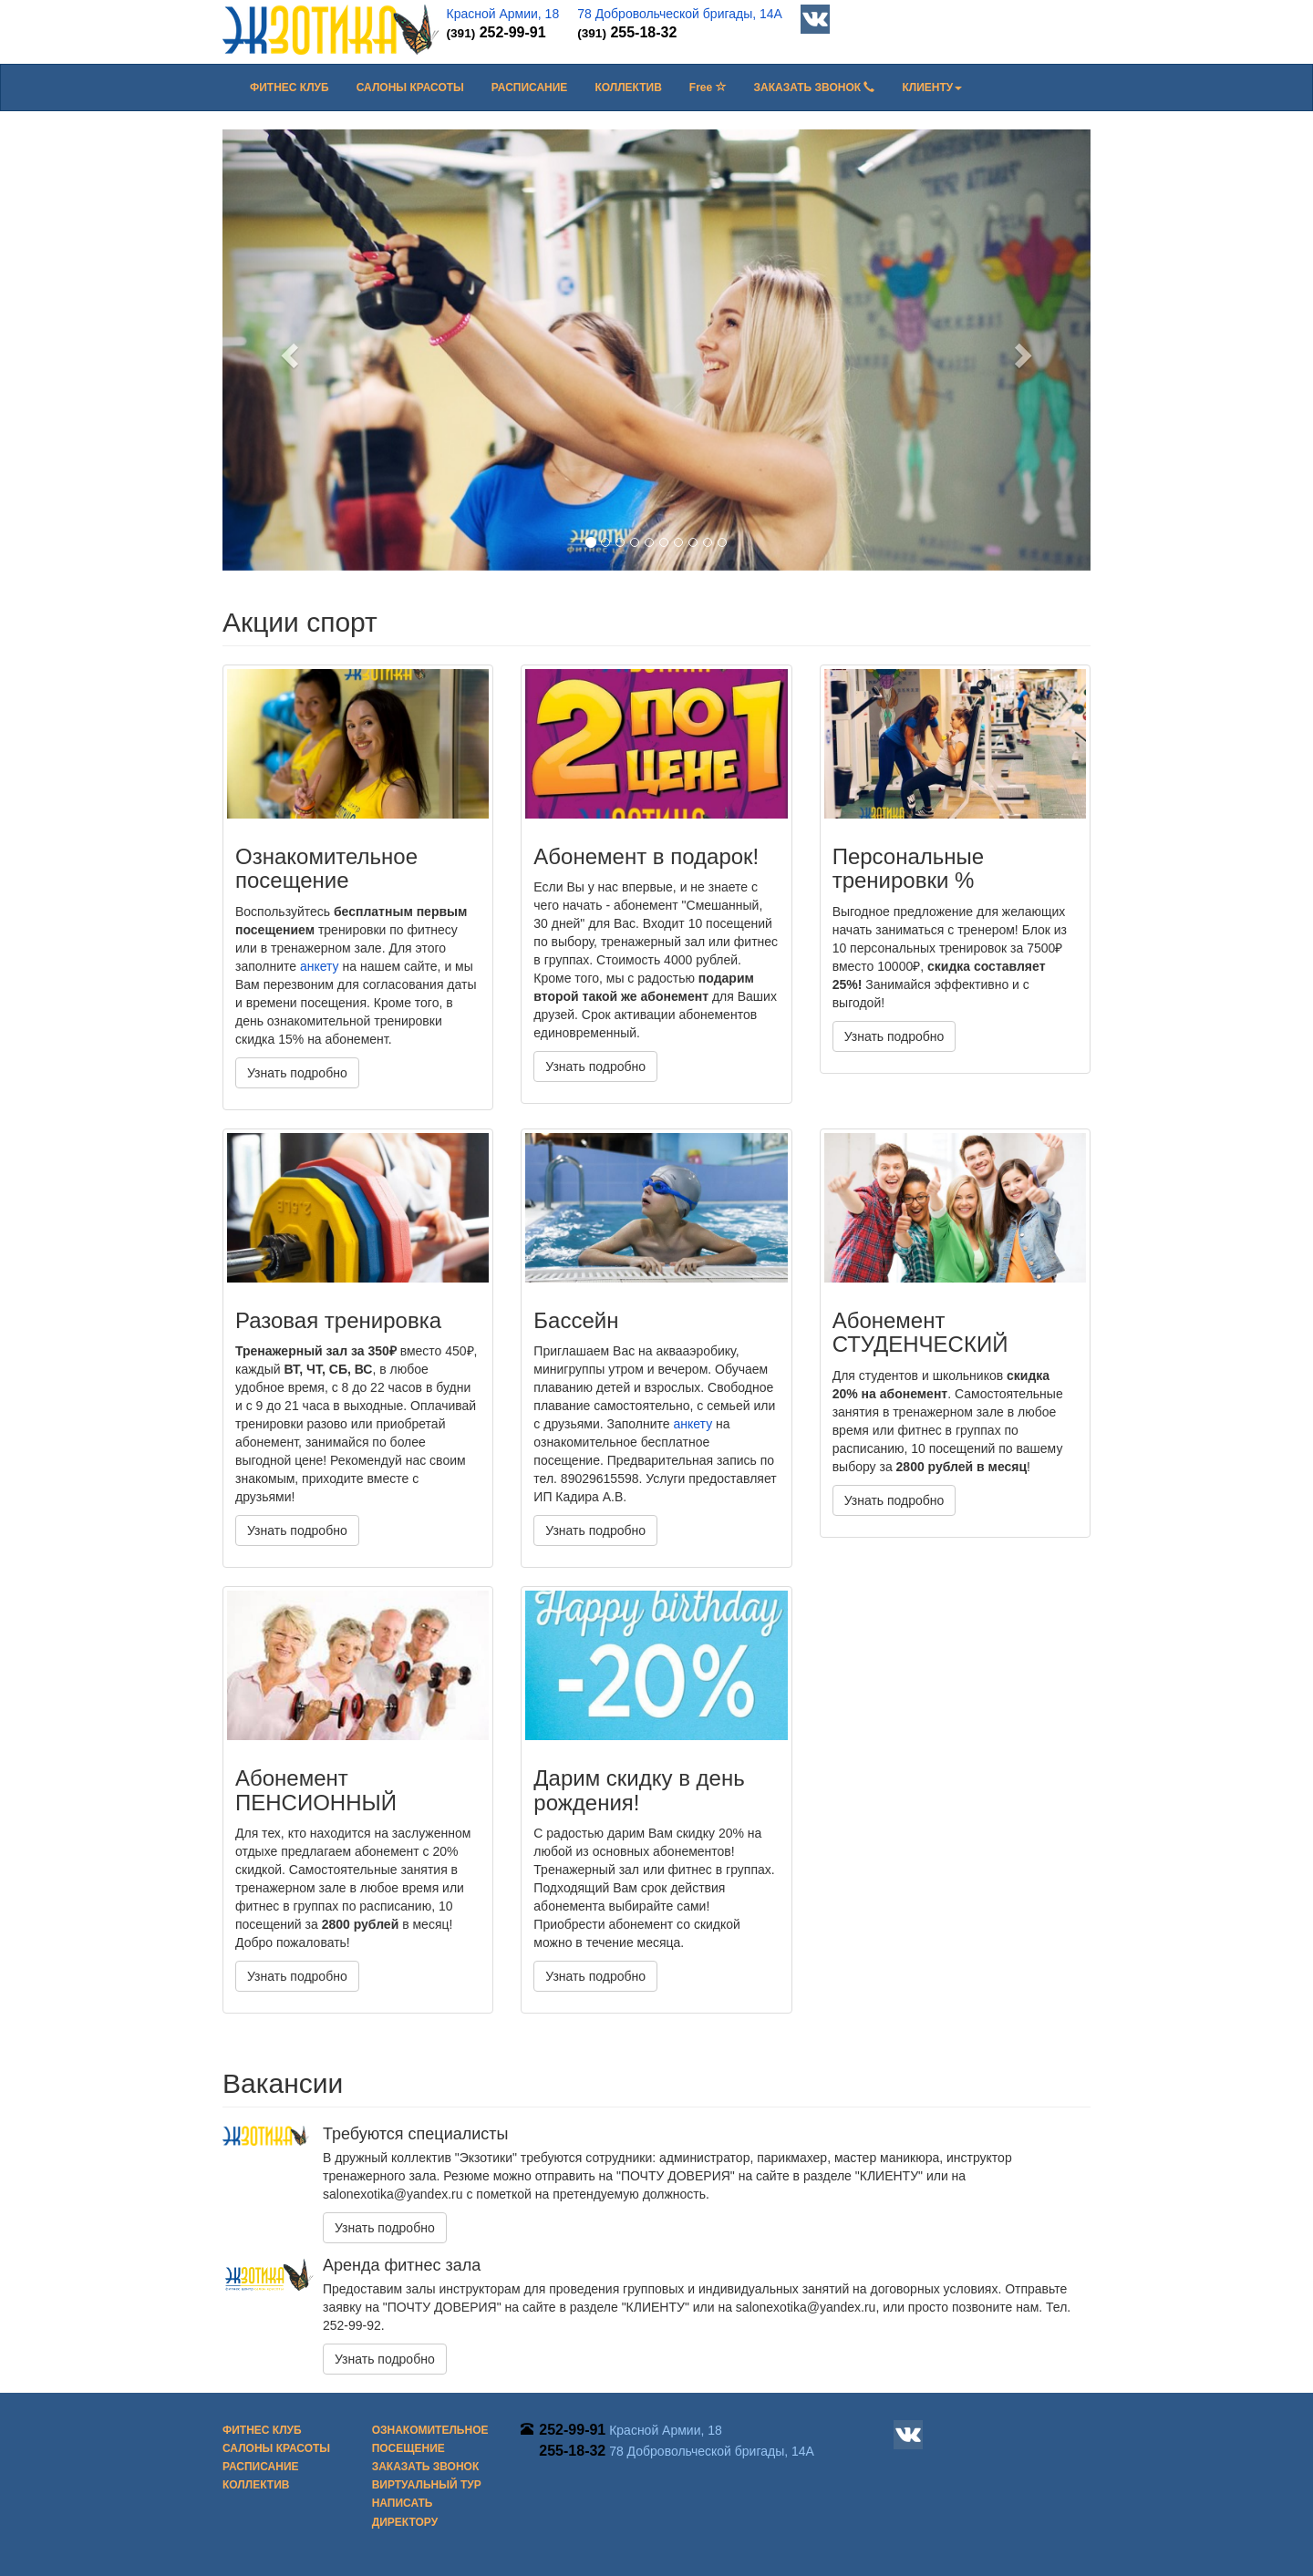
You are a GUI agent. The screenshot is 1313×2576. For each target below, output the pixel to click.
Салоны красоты (410, 87)
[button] (932, 87)
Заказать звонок (814, 87)
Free (708, 87)
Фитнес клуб (289, 87)
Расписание (529, 87)
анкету (319, 966)
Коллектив (627, 87)
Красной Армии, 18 (503, 13)
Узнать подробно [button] (297, 1073)
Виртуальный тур (426, 2484)
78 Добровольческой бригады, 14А (679, 13)
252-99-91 (496, 32)
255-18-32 (627, 32)
